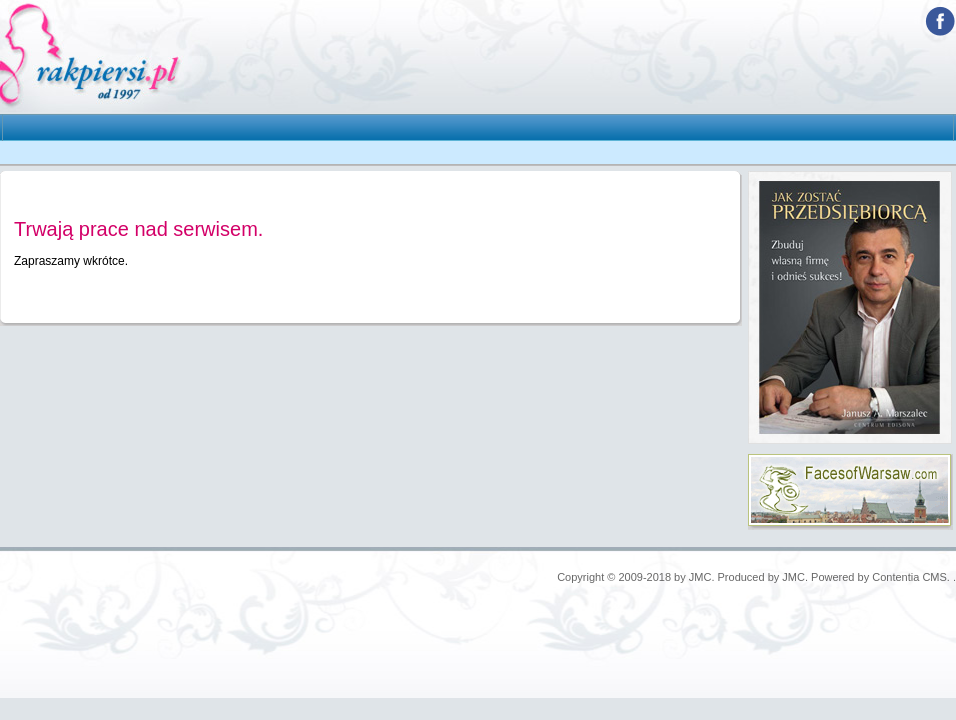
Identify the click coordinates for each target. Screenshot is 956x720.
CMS (934, 577)
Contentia (895, 577)
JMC (700, 577)
